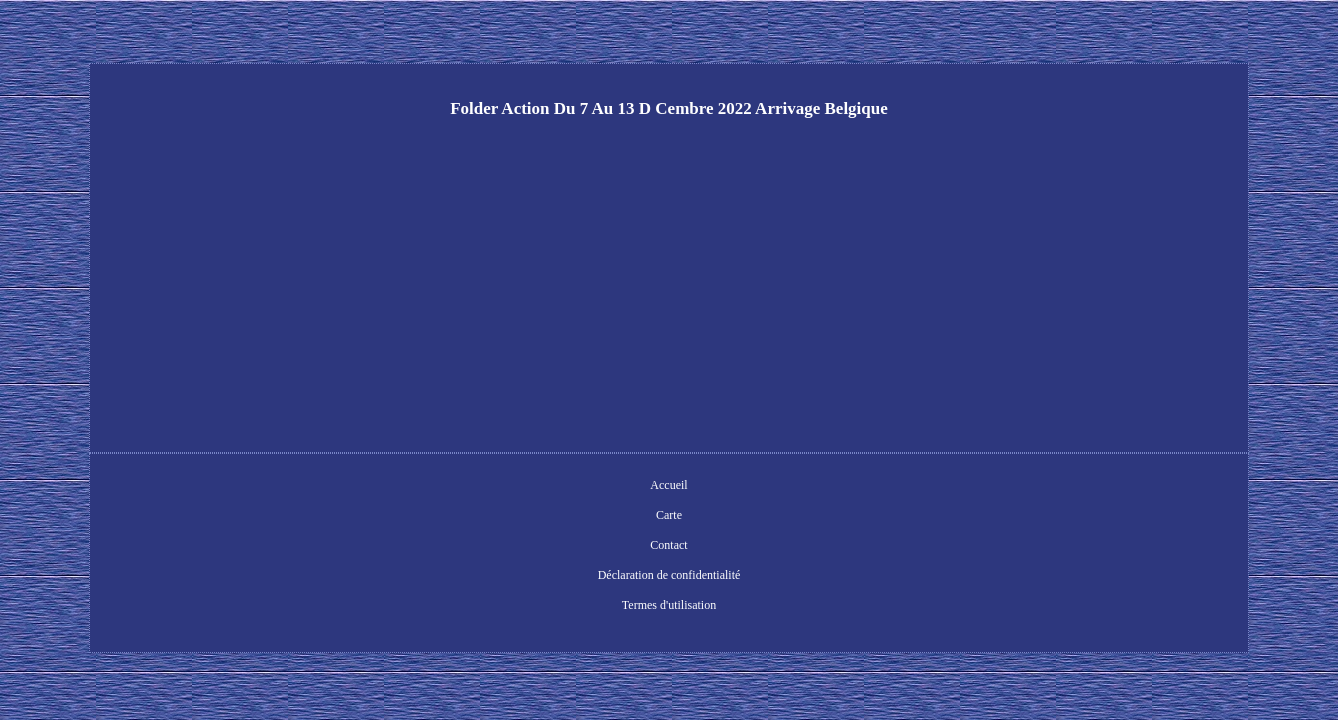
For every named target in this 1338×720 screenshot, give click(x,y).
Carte (516, 487)
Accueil (461, 487)
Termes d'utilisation (825, 487)
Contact (570, 487)
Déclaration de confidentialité (683, 487)
